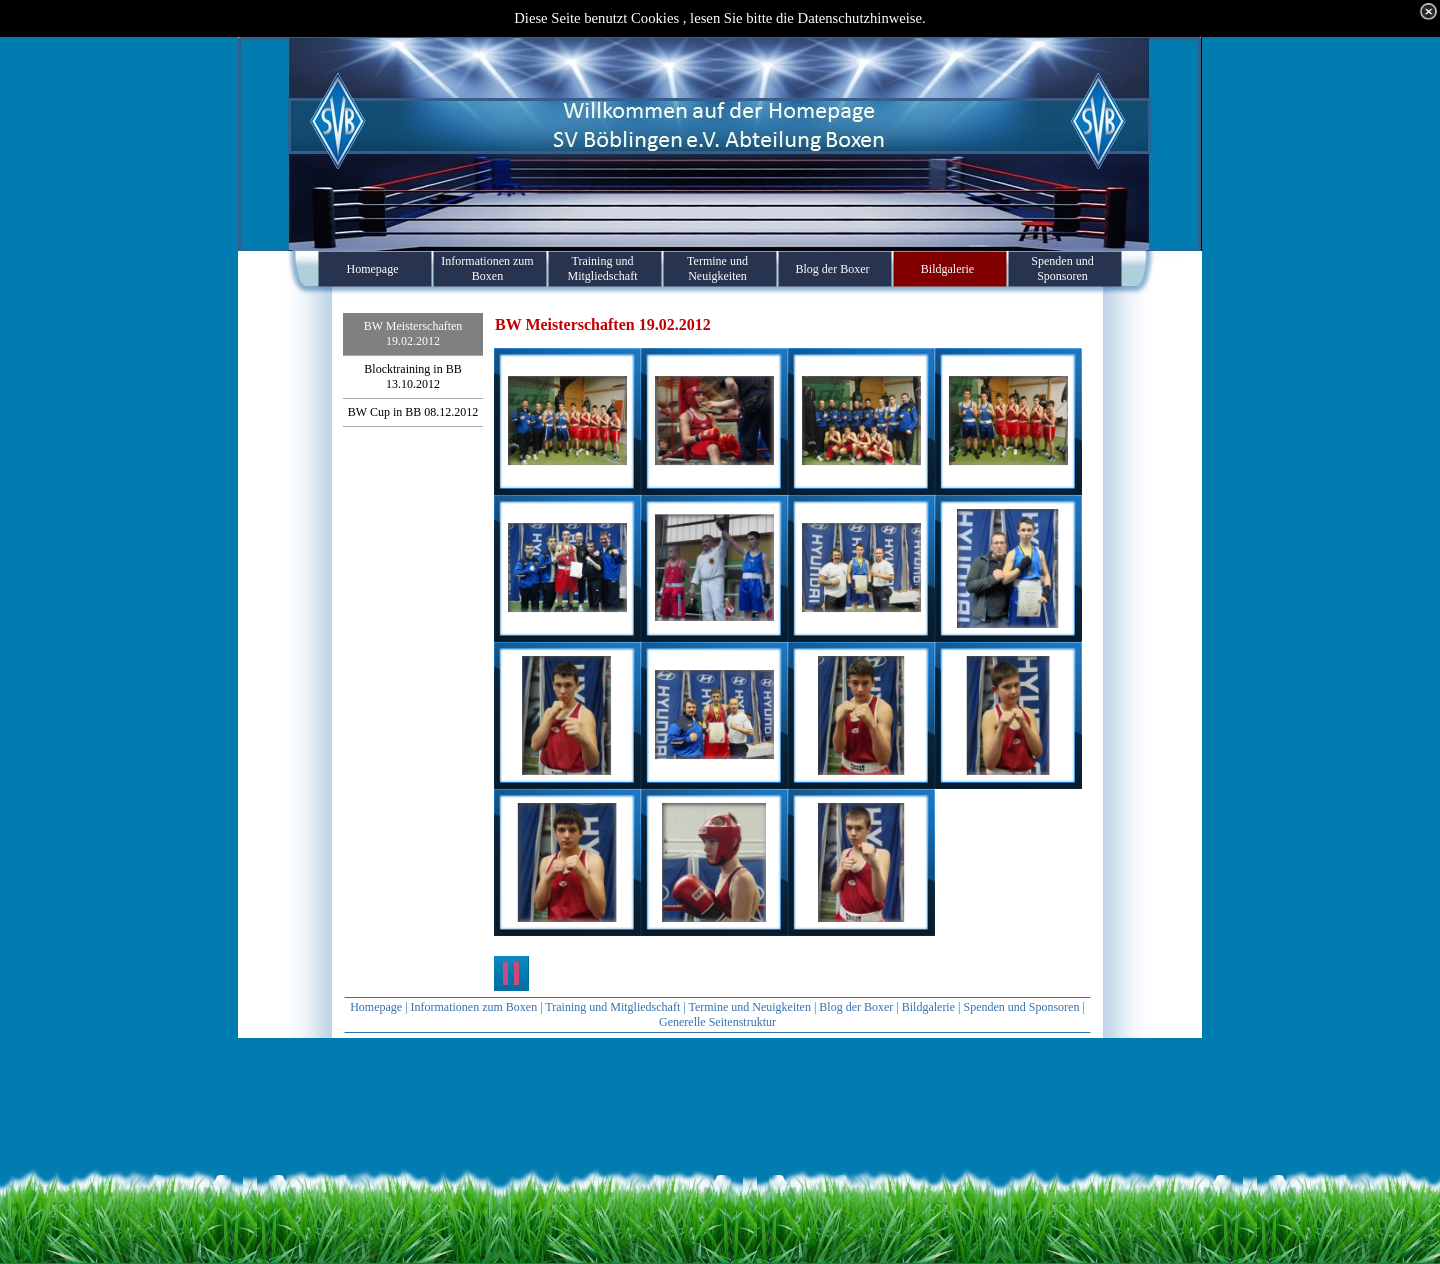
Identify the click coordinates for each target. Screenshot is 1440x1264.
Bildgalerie (928, 1007)
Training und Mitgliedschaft (612, 1007)
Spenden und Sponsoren (1021, 1007)
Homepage (376, 1007)
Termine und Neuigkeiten (749, 1007)
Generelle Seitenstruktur (717, 1022)
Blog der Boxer (856, 1007)
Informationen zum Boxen (474, 1007)
